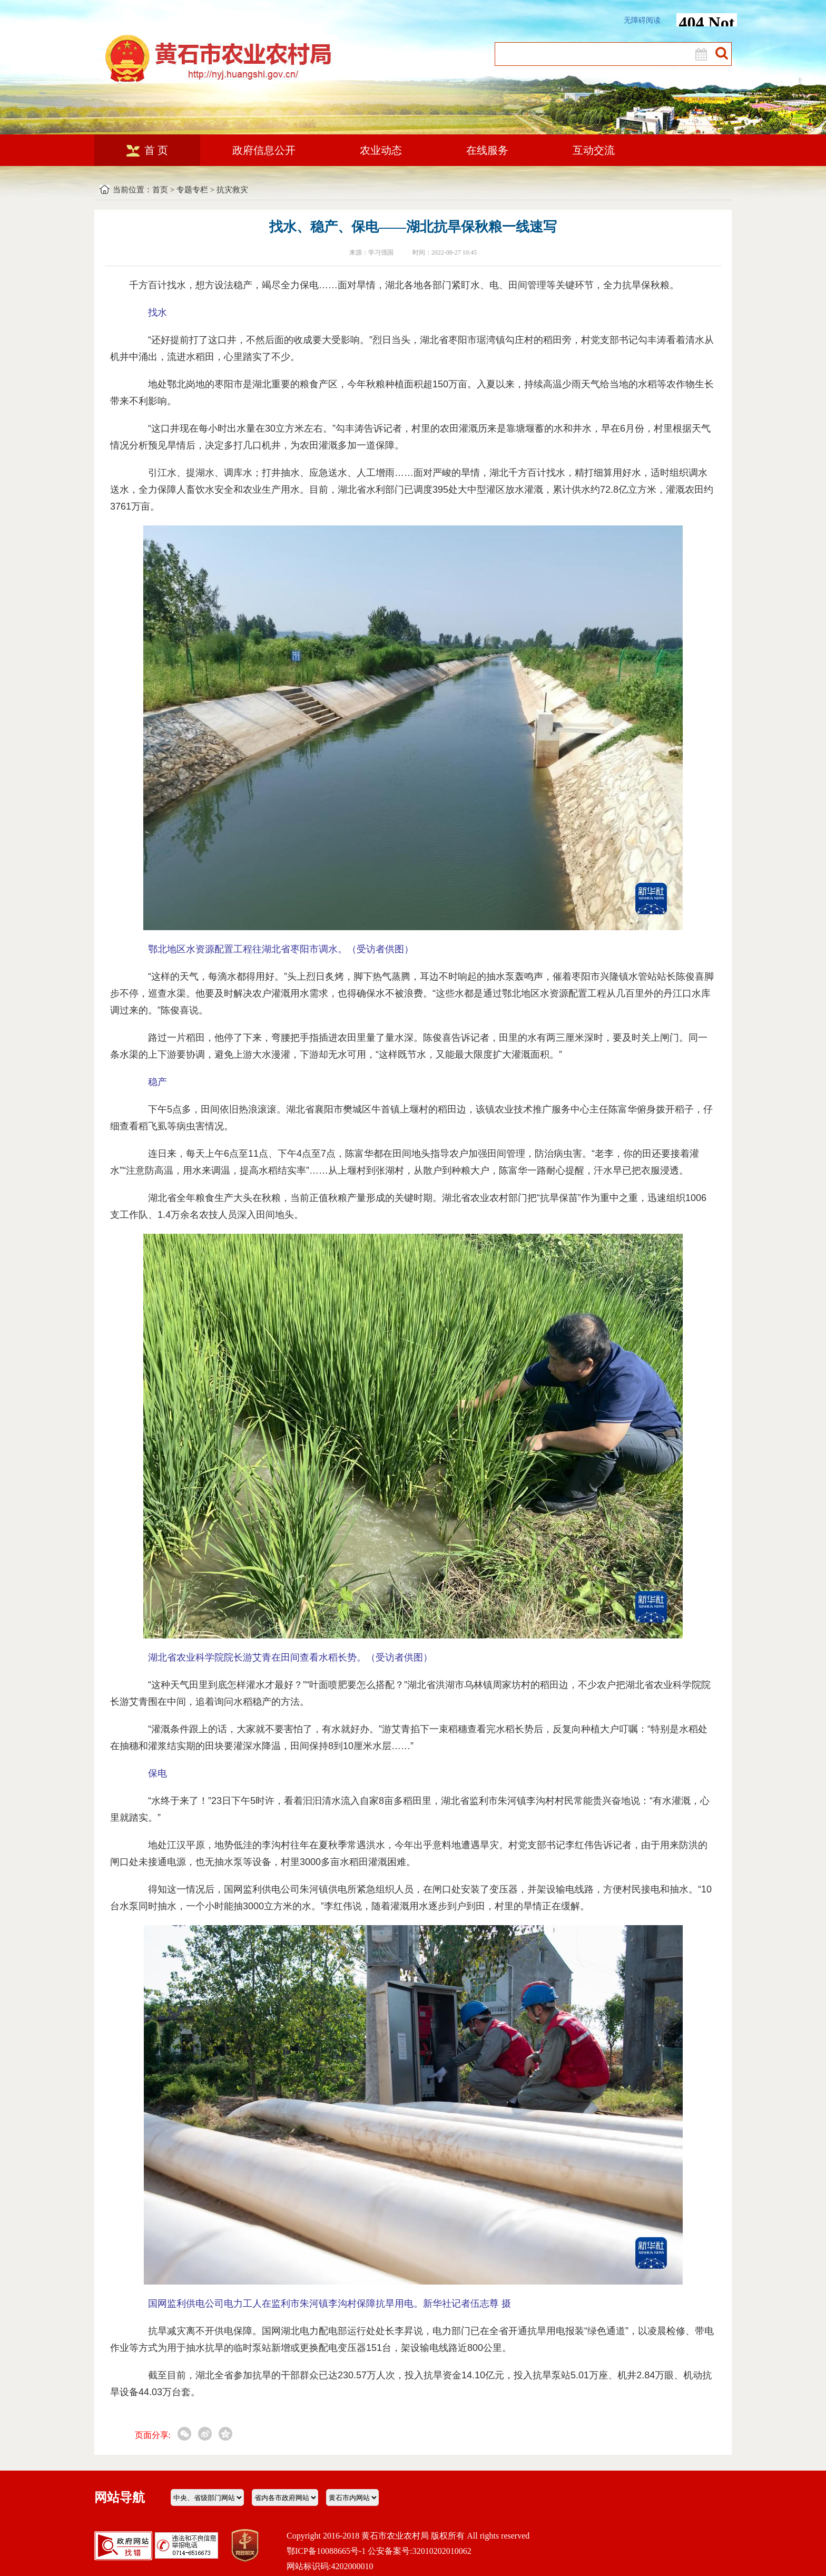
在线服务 (487, 150)
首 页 (147, 150)
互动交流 (594, 150)
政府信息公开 (264, 150)
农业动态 (381, 150)
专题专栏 (192, 190)
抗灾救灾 (232, 190)
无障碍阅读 (642, 20)
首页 (160, 190)
